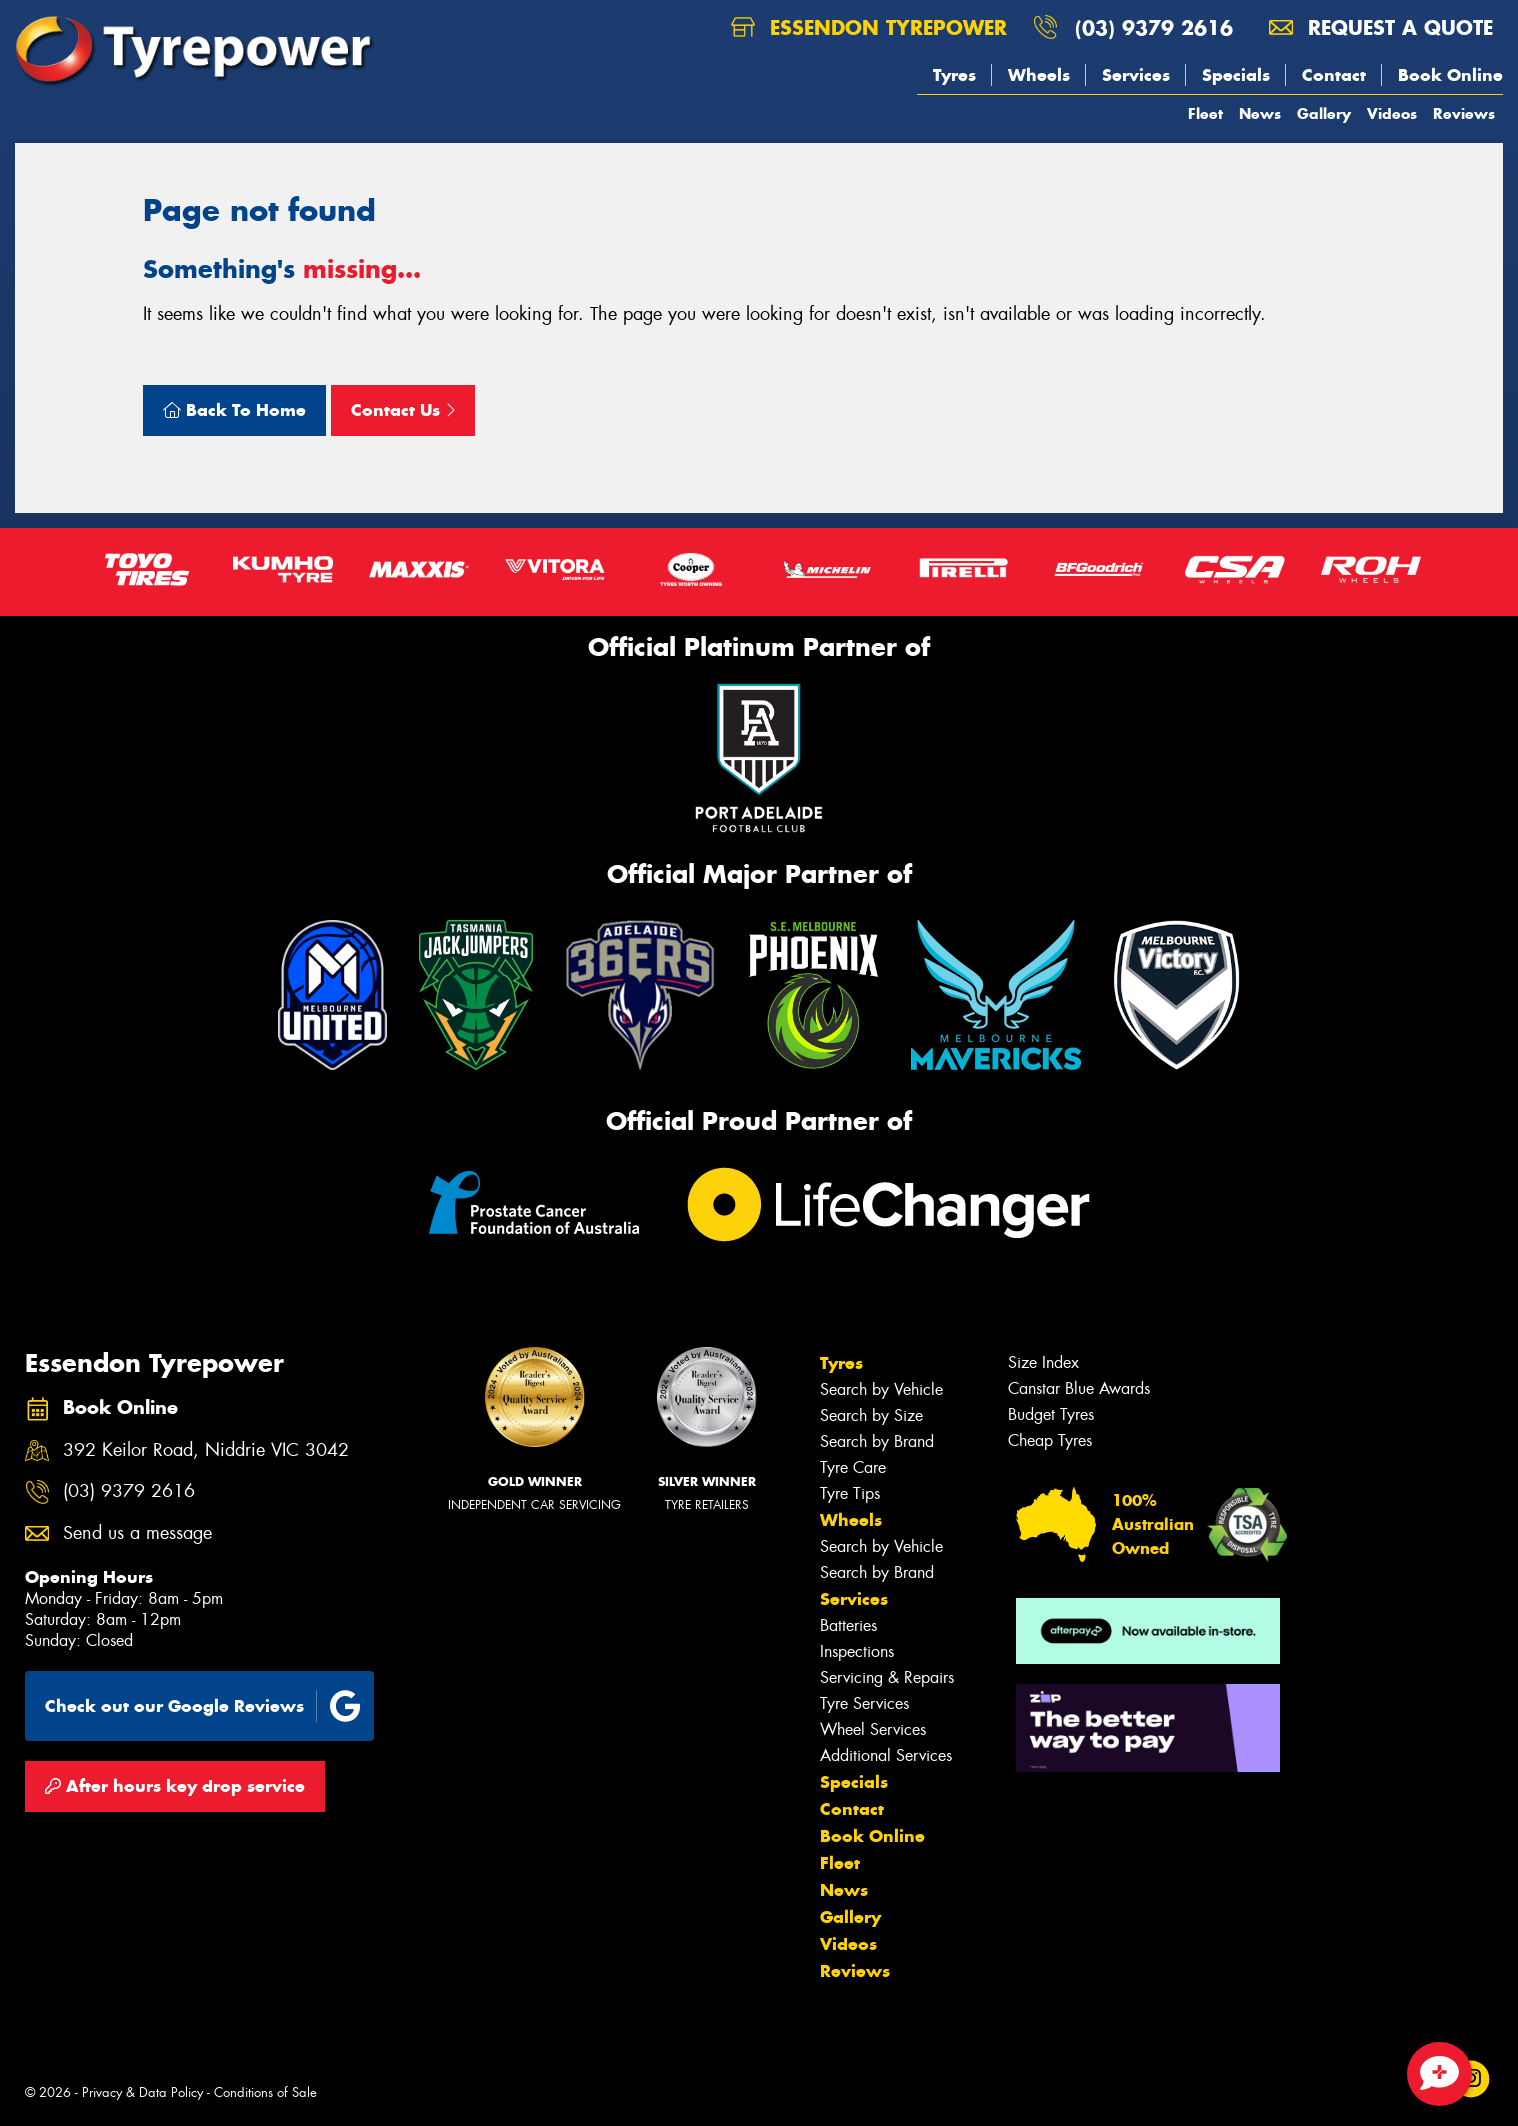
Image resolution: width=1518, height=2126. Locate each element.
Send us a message (137, 1533)
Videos (1392, 113)
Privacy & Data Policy (142, 2092)
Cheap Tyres (1050, 1440)
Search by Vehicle (881, 1389)
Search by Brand (877, 1441)
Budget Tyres (1051, 1414)
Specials (1236, 75)
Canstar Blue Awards (1079, 1388)
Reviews (1464, 113)
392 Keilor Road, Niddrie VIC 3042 (206, 1450)
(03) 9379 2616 (1154, 27)
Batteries (848, 1625)
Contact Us (403, 410)
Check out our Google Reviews (203, 1706)
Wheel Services (873, 1729)
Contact (1334, 75)
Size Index (1043, 1362)
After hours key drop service (175, 1786)
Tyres (954, 75)
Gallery (1324, 113)
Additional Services (886, 1755)
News (1260, 113)
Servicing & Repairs (887, 1677)
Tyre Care (853, 1467)
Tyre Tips (850, 1493)
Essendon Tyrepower (869, 27)
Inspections (857, 1651)
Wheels (1039, 75)
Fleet (1205, 113)
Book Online (1450, 75)
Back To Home (234, 410)
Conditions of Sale (265, 2092)
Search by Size (871, 1415)
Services (1136, 75)
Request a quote (1381, 27)
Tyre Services (864, 1703)
